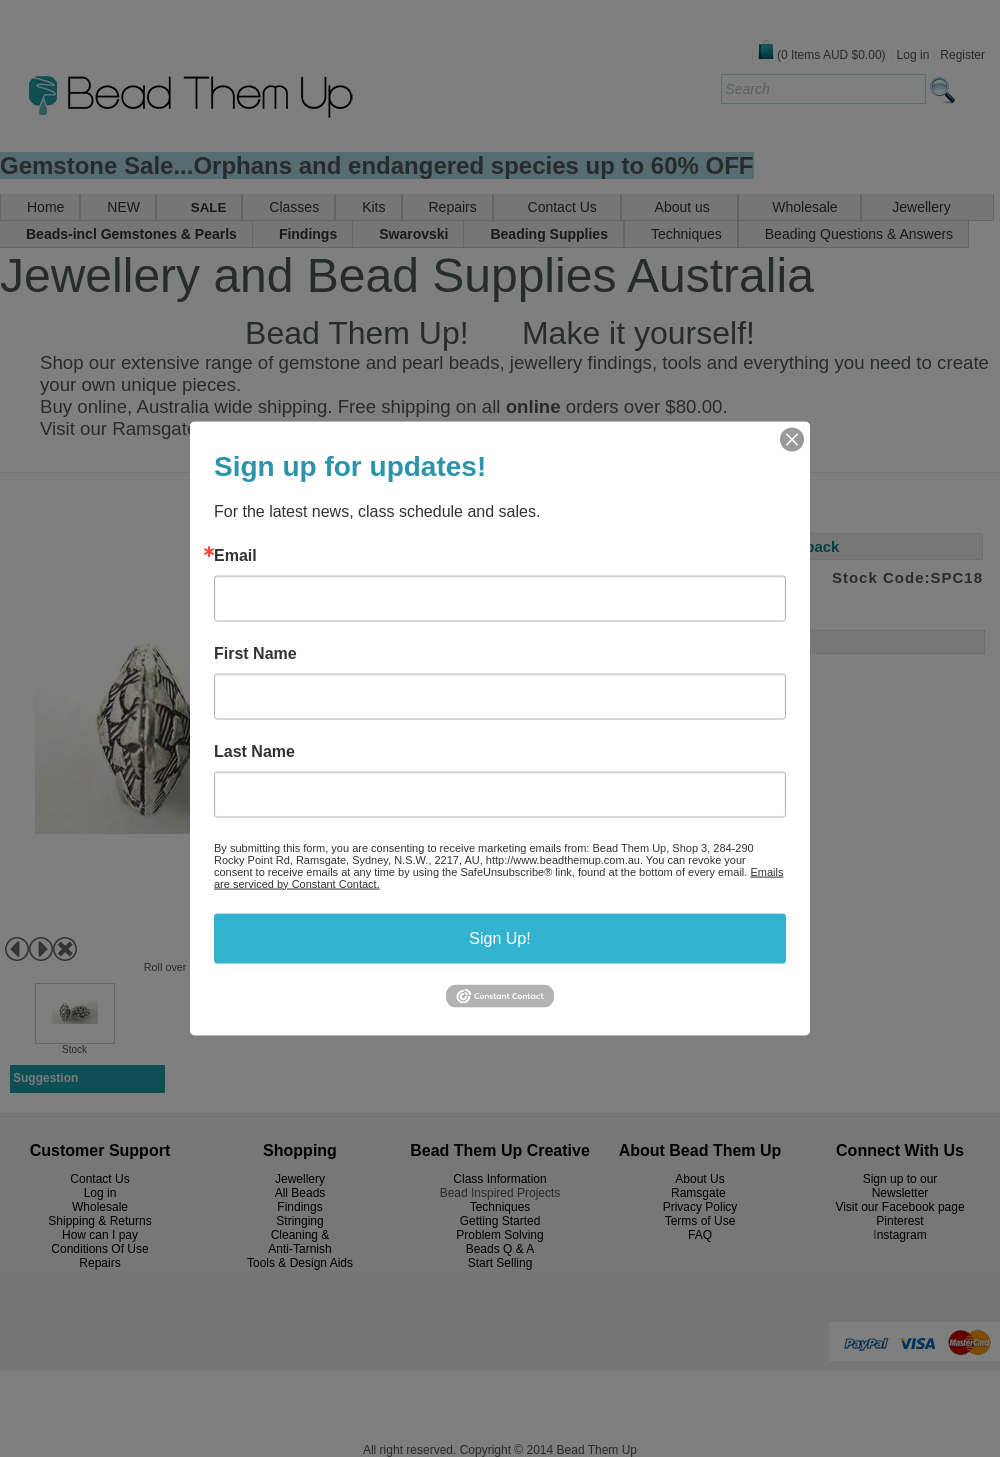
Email (235, 555)
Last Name (254, 751)
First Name (255, 653)
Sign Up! (499, 937)
